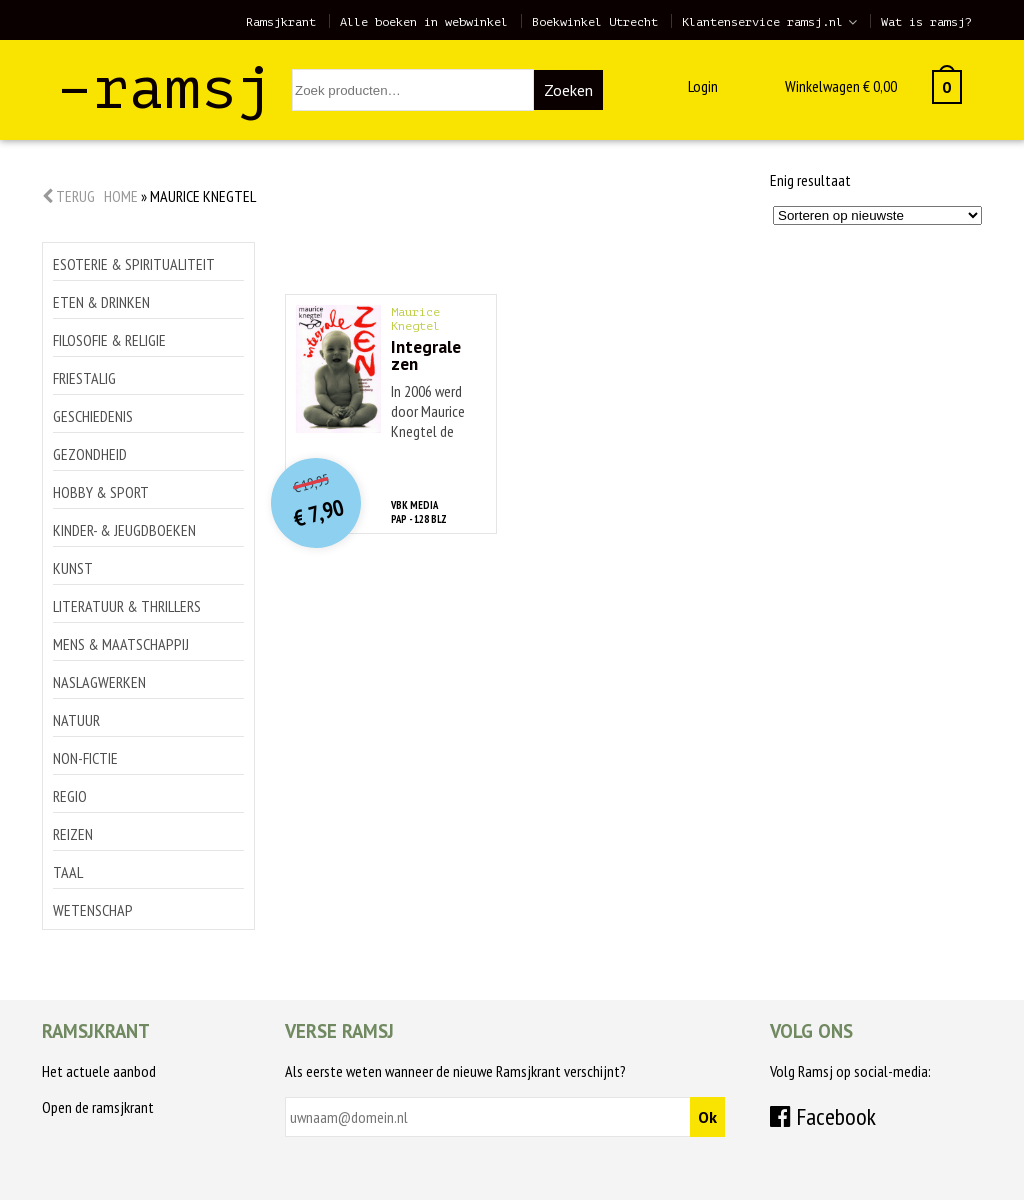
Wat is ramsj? (926, 22)
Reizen (73, 834)
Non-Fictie (85, 758)
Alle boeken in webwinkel (424, 22)
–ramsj (165, 88)
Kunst (73, 568)
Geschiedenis (93, 416)
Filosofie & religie (109, 340)
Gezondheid (90, 454)
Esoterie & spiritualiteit (134, 264)
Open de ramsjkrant (98, 1107)
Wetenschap (93, 910)
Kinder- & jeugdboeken (124, 530)
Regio (70, 796)
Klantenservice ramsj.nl (762, 22)
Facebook (823, 1116)
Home (121, 196)
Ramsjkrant (281, 22)
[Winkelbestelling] (877, 215)
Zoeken (568, 90)
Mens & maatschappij (121, 644)
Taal (68, 872)
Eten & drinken (101, 302)
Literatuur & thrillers (127, 606)
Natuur (76, 720)
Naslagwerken (99, 682)
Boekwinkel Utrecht (595, 22)
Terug (68, 196)
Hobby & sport (101, 492)
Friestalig (84, 378)
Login (703, 86)
